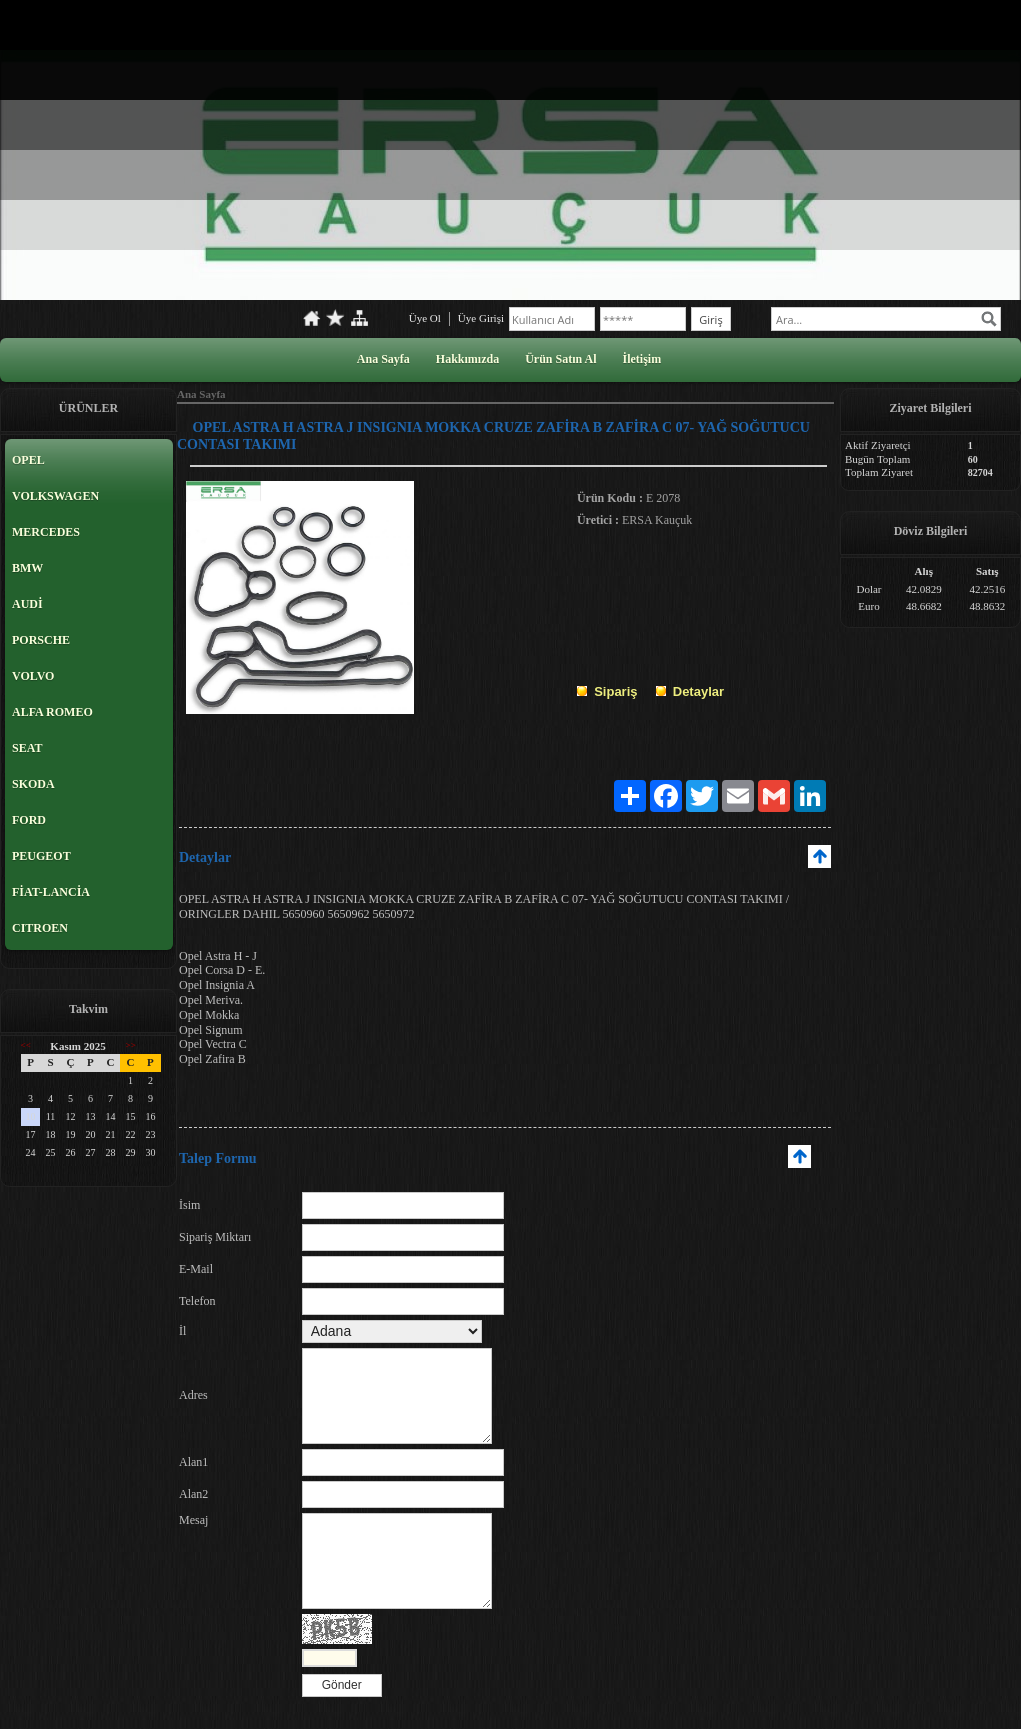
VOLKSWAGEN (55, 496)
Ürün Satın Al (560, 359)
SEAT (27, 748)
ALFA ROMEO (52, 712)
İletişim (642, 359)
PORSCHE (41, 640)
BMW (27, 568)
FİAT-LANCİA (51, 892)
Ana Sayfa (383, 359)
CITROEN (40, 928)
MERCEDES (46, 532)
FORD (29, 820)
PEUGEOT (41, 856)
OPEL (28, 460)
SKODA (33, 784)
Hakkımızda (467, 359)
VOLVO (33, 676)
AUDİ (27, 604)
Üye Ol (425, 318)
